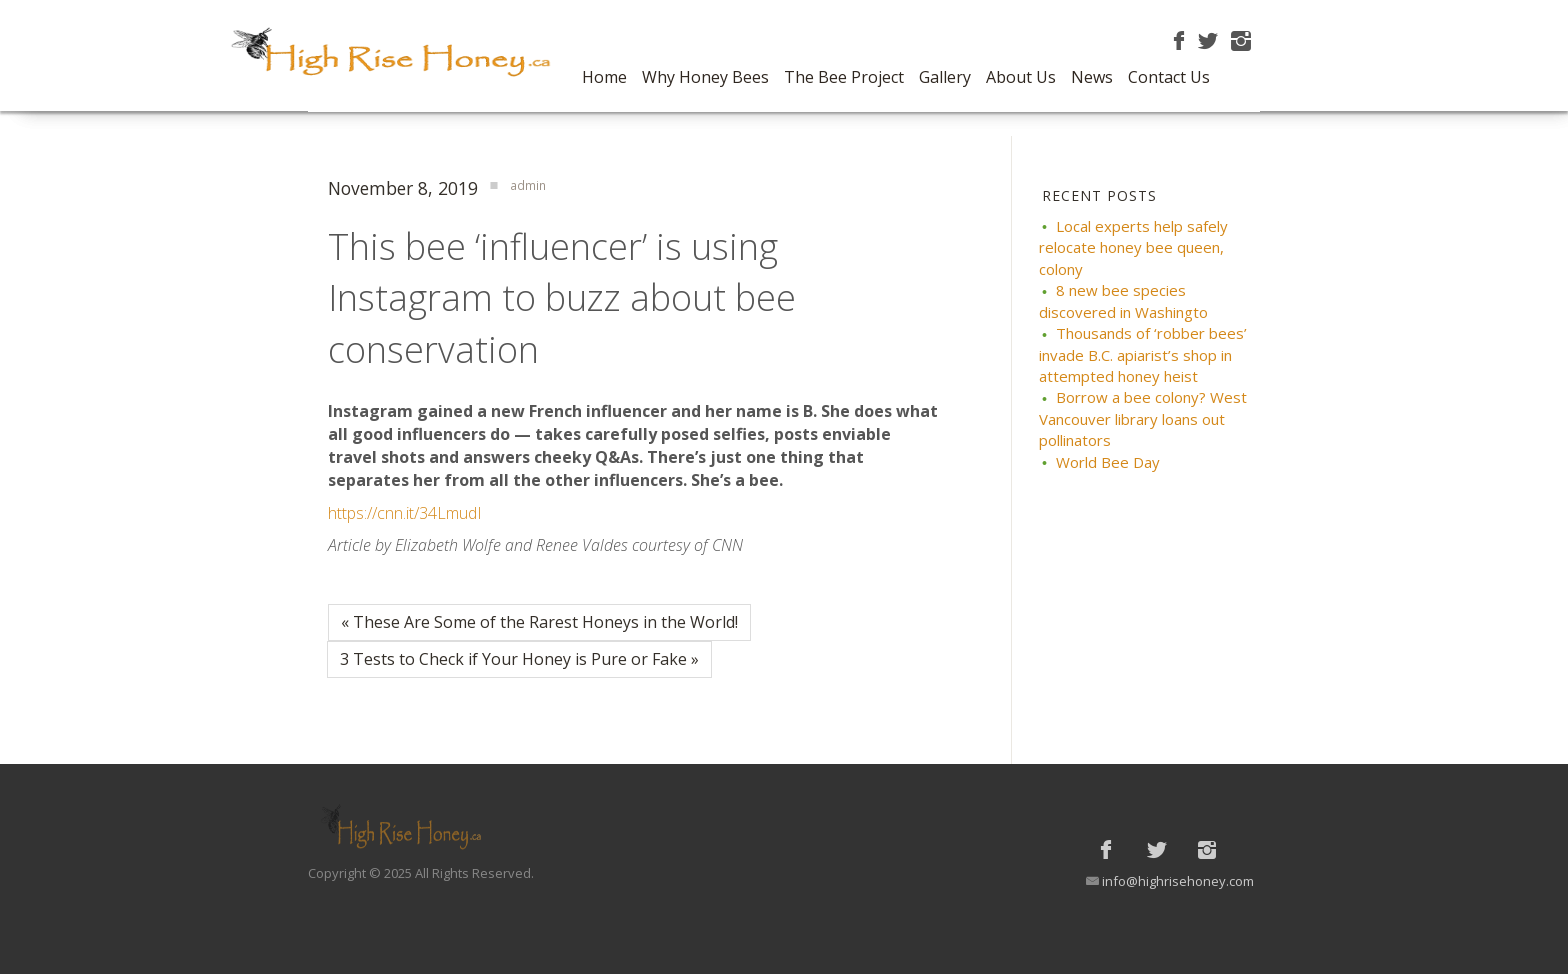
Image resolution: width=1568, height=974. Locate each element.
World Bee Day (1108, 462)
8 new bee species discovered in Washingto (1123, 300)
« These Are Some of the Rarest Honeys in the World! (539, 622)
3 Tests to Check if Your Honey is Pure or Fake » (519, 659)
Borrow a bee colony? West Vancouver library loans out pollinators (1143, 418)
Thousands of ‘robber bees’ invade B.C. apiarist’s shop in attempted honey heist (1143, 354)
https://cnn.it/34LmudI (405, 513)
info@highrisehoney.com (1178, 881)
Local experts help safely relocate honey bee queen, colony (1133, 247)
